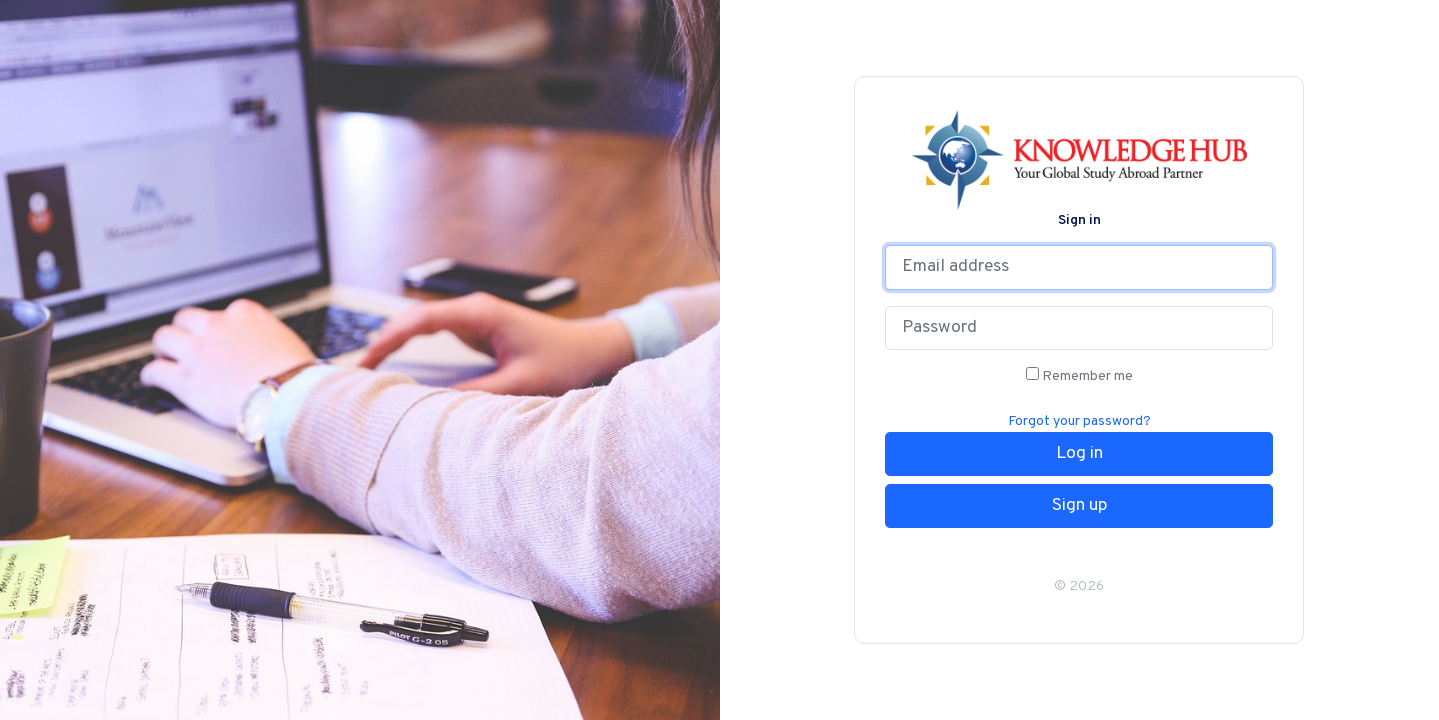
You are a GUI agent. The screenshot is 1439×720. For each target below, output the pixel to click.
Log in (1079, 454)
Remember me (1079, 376)
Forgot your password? (1079, 421)
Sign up (1079, 506)
